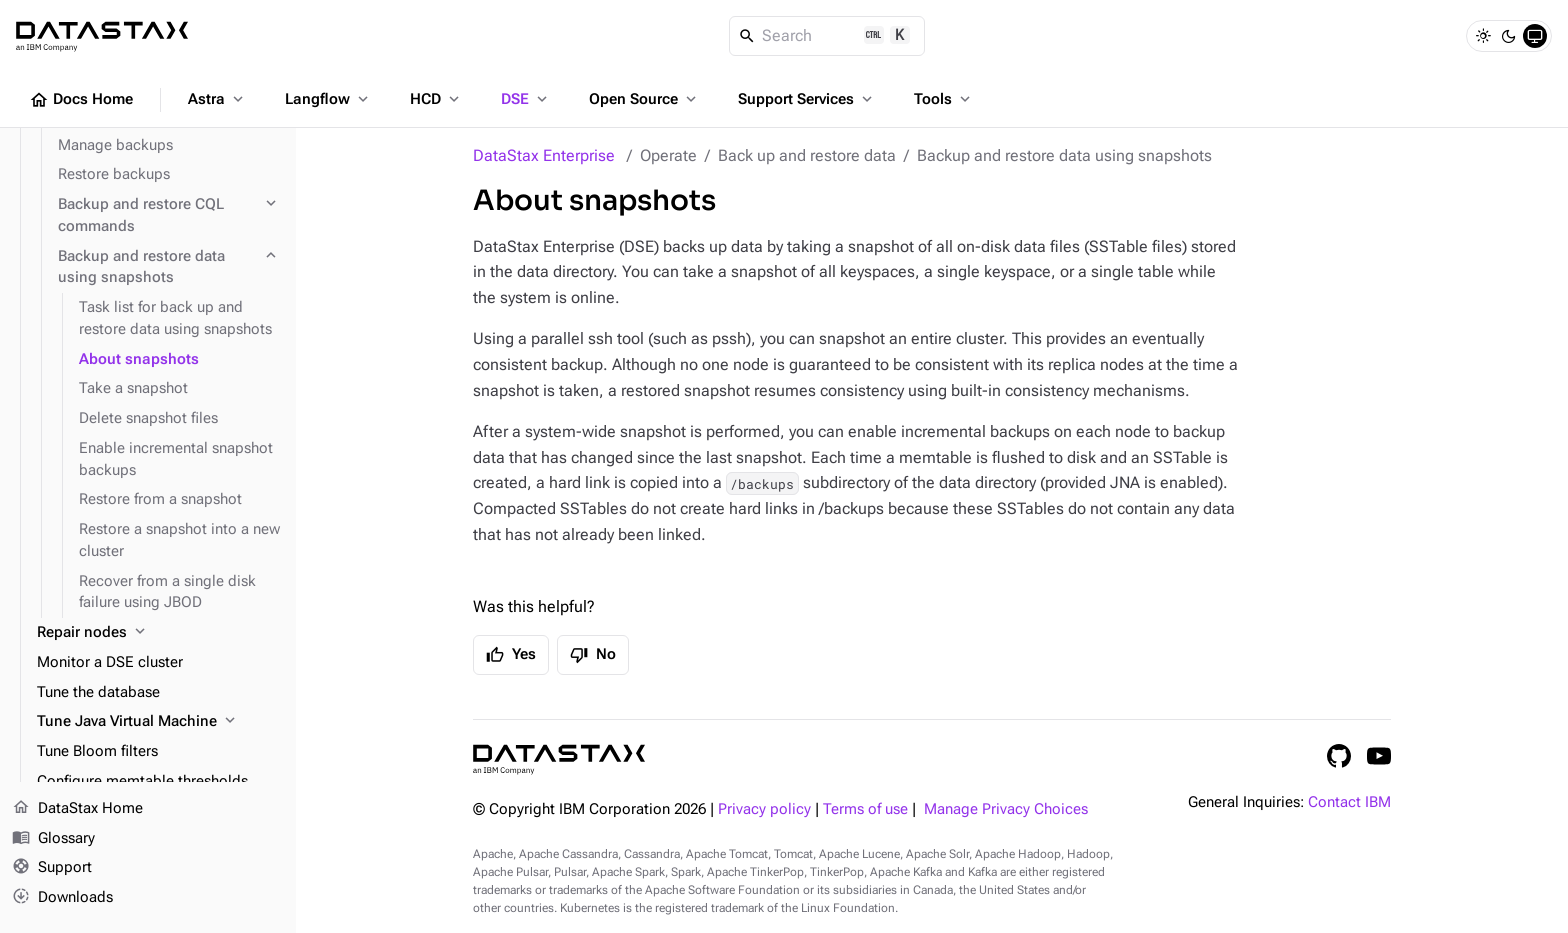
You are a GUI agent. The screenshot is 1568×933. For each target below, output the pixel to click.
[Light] (1483, 36)
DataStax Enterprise (544, 155)
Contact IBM (1349, 802)
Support (52, 869)
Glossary (53, 839)
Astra (217, 99)
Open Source (644, 99)
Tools (944, 99)
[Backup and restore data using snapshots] (169, 268)
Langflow (328, 99)
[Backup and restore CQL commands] (169, 216)
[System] (1535, 36)
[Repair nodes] (158, 633)
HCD (436, 99)
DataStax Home (77, 809)
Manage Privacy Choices (1006, 809)
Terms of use (865, 809)
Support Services (807, 99)
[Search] (827, 36)
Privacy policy (764, 809)
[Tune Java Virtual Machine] (158, 722)
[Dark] (1509, 36)
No (593, 655)
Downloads (62, 898)
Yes (511, 655)
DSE (526, 99)
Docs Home (81, 100)
